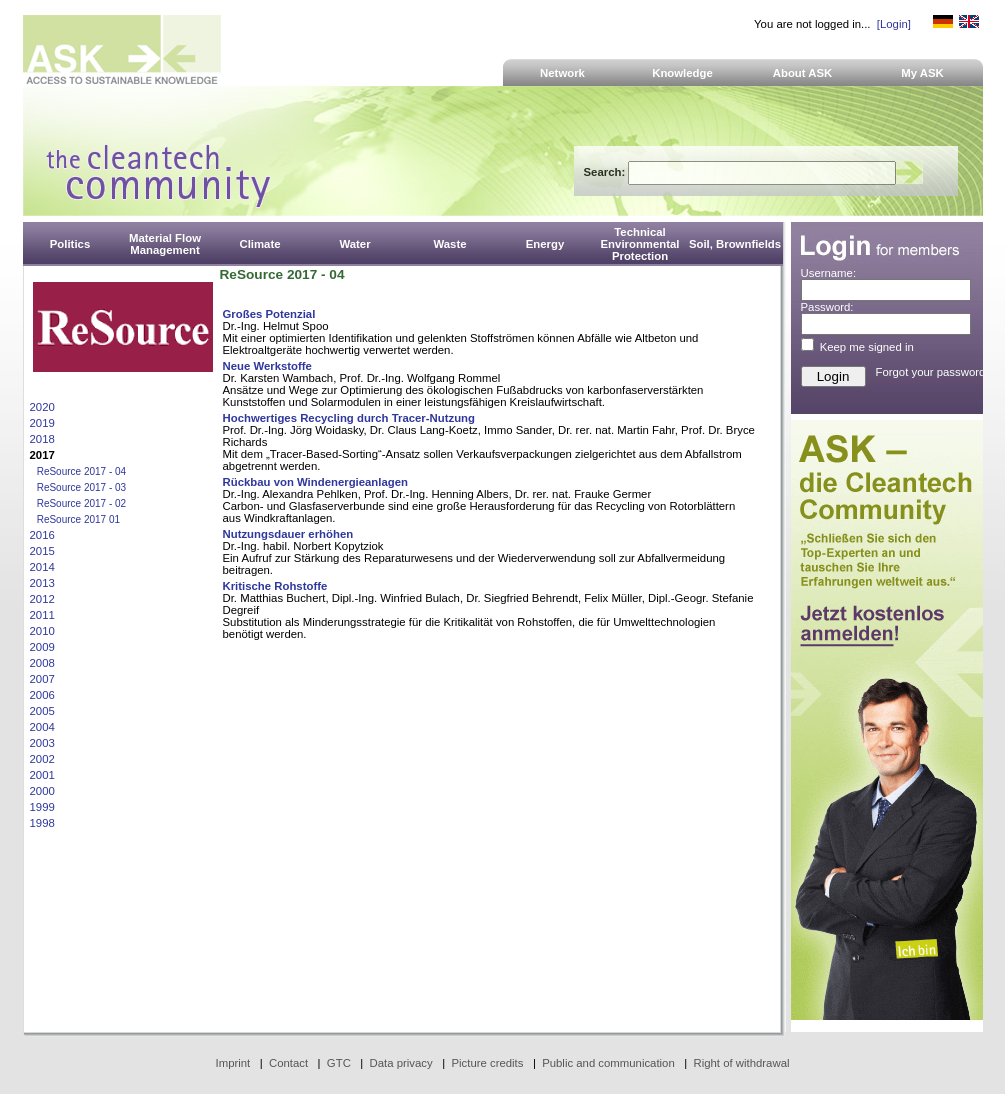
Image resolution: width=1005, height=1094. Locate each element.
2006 (42, 695)
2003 (42, 743)
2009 (42, 647)
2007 (42, 679)
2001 (42, 775)
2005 (42, 711)
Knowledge (682, 73)
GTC (339, 1063)
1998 (42, 823)
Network (562, 73)
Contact (288, 1063)
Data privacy (401, 1063)
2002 (42, 759)
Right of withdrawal (742, 1063)
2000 (42, 791)
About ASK (803, 73)
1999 (42, 807)
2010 (42, 631)
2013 (42, 583)
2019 (42, 423)
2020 (42, 407)
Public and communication (608, 1063)
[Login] (894, 24)
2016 (42, 535)
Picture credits (487, 1063)
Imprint (233, 1063)
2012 (42, 599)
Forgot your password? (934, 372)
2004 (42, 727)
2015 (42, 551)
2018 (42, 439)
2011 (42, 615)
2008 (42, 663)
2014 (42, 567)
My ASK (922, 73)
